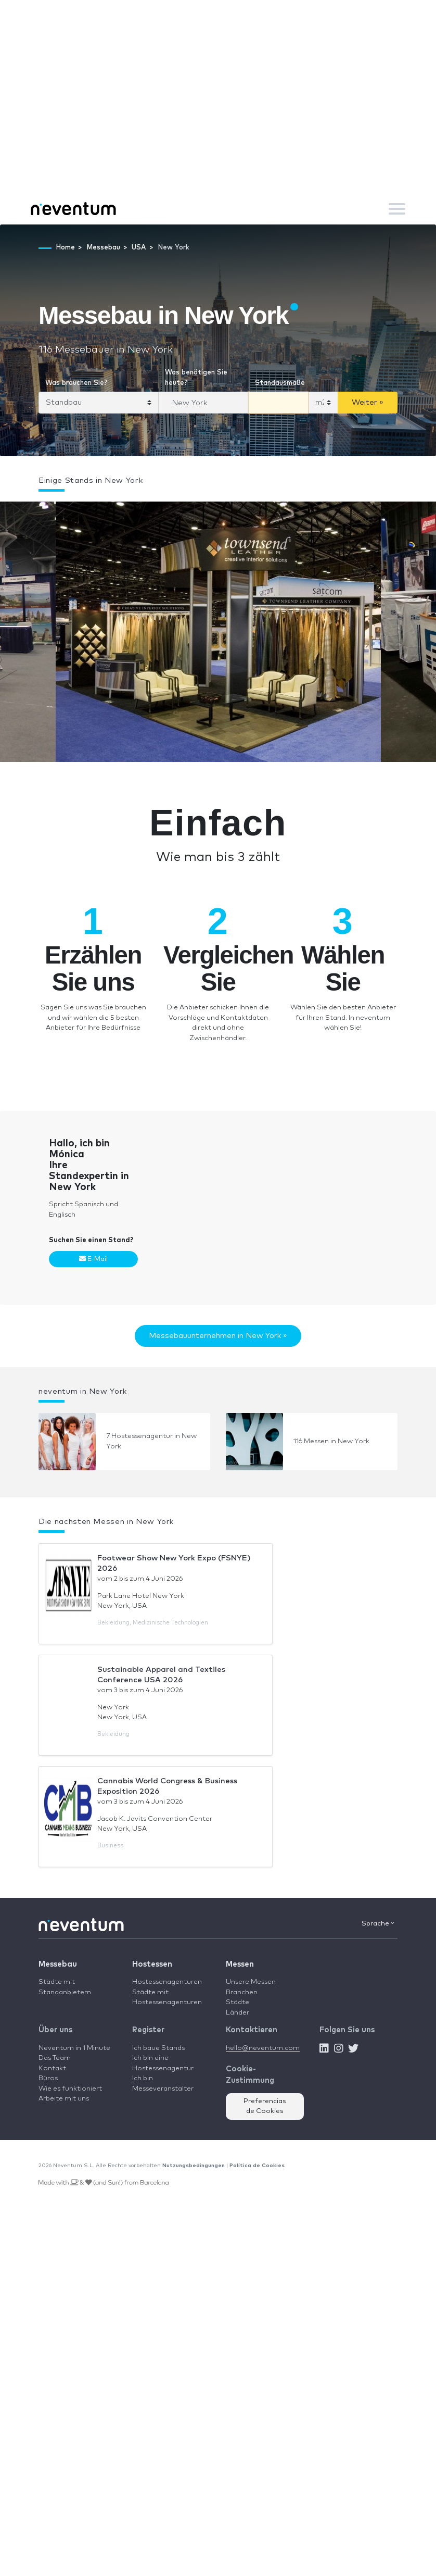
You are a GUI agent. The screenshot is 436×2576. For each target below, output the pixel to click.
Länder (237, 2012)
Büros (48, 2078)
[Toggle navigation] (397, 209)
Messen (240, 1964)
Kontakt (52, 2068)
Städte (237, 2002)
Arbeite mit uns (64, 2098)
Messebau (58, 1964)
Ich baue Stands (158, 2048)
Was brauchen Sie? (76, 383)
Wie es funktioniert (70, 2088)
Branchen (242, 1992)
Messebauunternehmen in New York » (218, 1336)
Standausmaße (280, 383)
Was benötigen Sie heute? (196, 377)
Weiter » (367, 402)
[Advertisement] (218, 114)
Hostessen (152, 1964)
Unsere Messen (251, 1982)
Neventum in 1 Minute (74, 2048)
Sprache (378, 1923)
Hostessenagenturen (167, 1982)
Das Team (55, 2058)
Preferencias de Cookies (264, 2106)
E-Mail (93, 1258)
